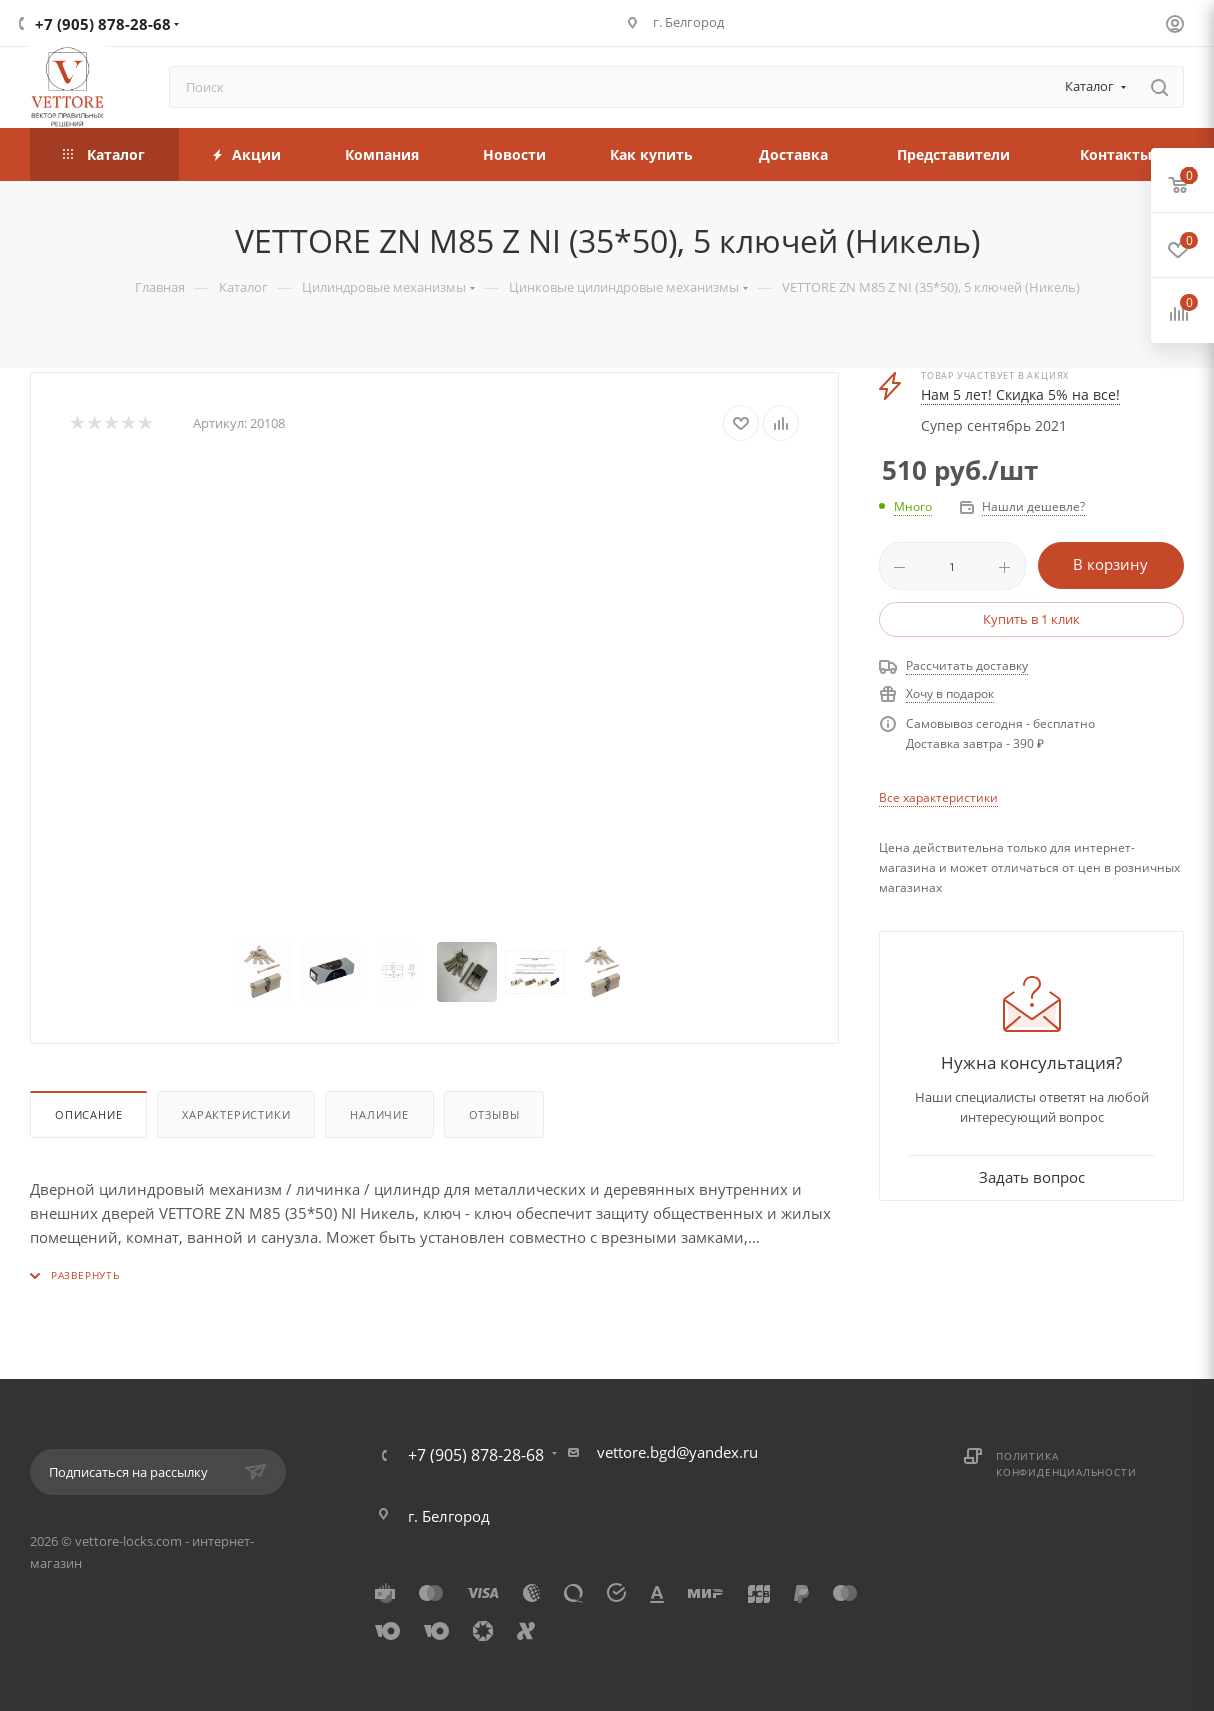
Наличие (379, 1114)
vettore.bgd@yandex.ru (677, 1452)
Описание (88, 1114)
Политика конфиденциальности (1066, 1464)
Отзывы (494, 1114)
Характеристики (236, 1114)
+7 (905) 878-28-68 (103, 24)
